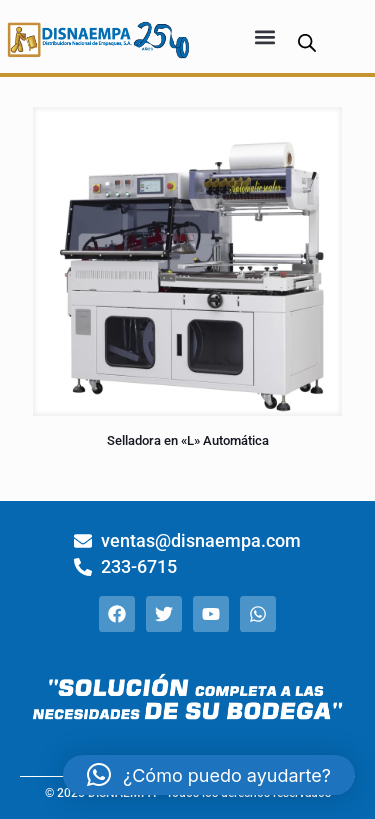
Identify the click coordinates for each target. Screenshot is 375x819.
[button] (265, 36)
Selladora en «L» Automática (188, 440)
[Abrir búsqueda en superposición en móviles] (307, 42)
